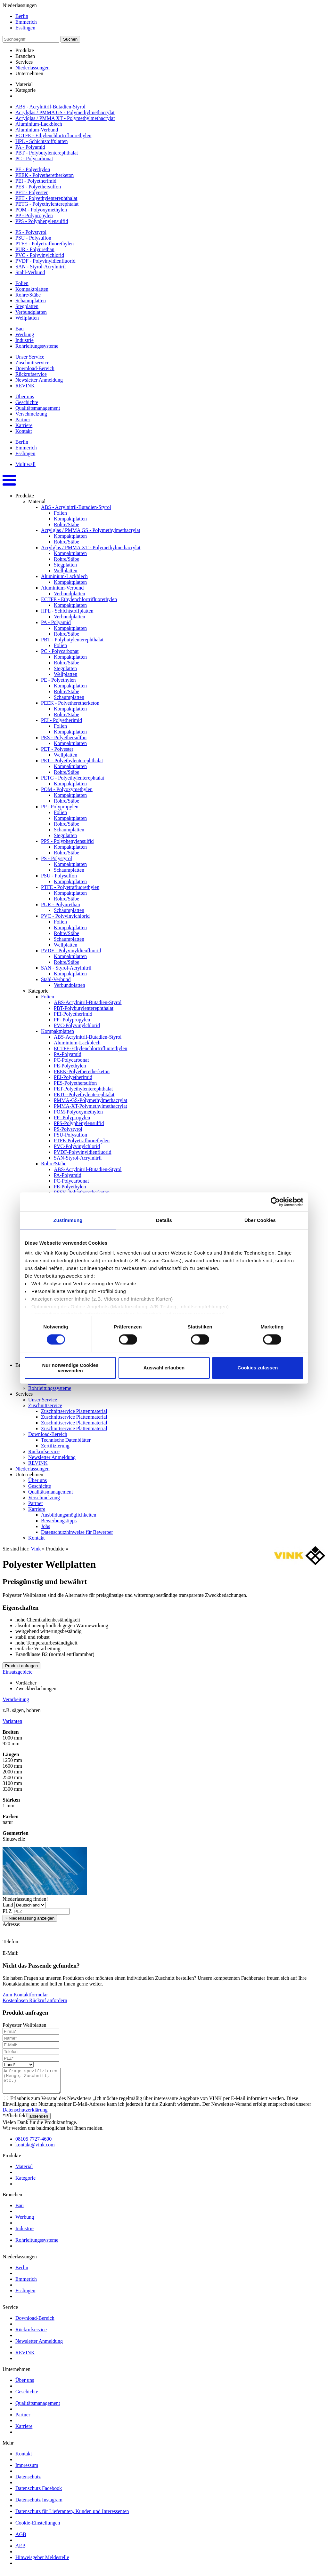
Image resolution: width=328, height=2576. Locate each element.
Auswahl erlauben (164, 1368)
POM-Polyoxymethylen (78, 1111)
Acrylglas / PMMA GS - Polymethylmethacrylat (65, 112)
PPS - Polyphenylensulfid (41, 221)
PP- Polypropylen (72, 1019)
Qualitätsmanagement (37, 408)
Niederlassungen (32, 67)
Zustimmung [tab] (68, 1220)
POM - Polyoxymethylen (41, 209)
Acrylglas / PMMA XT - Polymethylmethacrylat (65, 118)
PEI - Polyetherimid (35, 181)
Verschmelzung (31, 413)
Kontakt (23, 431)
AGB (20, 2539)
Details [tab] (164, 1220)
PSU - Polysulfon (33, 238)
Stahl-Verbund (30, 272)
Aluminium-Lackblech (38, 124)
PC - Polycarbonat (34, 158)
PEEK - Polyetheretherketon (44, 175)
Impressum (26, 2470)
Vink (36, 1548)
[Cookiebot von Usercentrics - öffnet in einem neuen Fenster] (275, 1202)
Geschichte (26, 402)
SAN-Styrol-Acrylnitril (78, 1158)
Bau (19, 328)
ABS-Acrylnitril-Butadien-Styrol (88, 1002)
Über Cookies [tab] (260, 1220)
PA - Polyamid (30, 147)
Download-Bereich (34, 368)
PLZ (7, 1911)
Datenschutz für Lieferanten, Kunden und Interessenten (72, 2516)
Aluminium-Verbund (36, 129)
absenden (38, 2121)
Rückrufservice (31, 374)
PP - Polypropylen (34, 215)
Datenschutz (28, 2481)
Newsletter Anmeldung (39, 380)
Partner (22, 419)
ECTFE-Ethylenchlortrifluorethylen (90, 1048)
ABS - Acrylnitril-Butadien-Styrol (50, 106)
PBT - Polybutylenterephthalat (46, 152)
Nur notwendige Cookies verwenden (70, 1367)
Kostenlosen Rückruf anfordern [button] (35, 2000)
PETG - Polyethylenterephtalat (46, 204)
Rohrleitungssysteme (36, 346)
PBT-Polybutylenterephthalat (83, 1008)
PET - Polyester (31, 192)
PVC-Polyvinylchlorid (77, 1025)
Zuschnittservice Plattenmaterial (74, 1411)
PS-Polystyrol (68, 1129)
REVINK (25, 385)
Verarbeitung (16, 1699)
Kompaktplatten (31, 289)
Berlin (21, 16)
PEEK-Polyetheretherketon (82, 1071)
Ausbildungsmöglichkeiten (68, 1515)
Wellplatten (27, 318)
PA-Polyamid (67, 1054)
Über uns (24, 396)
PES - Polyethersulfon (38, 186)
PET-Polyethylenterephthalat (83, 1088)
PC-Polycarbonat (71, 1060)
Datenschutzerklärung (25, 2114)
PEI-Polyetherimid (73, 1014)
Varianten (12, 1721)
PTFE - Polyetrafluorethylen (44, 243)
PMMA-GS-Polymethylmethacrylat (90, 1100)
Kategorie (25, 90)
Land (8, 1904)
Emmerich (26, 22)
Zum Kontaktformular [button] (25, 1994)
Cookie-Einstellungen (37, 2527)
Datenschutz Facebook (38, 2493)
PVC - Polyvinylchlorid (39, 255)
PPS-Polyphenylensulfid (79, 1123)
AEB (20, 2550)
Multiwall (25, 464)
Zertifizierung (55, 1445)
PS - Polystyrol (30, 232)
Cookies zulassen (258, 1368)
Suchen (70, 39)
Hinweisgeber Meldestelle (42, 2562)
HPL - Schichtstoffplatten (41, 141)
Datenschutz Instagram (38, 2504)
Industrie (24, 340)
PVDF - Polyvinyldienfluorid (45, 261)
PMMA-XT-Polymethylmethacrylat (90, 1106)
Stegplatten (26, 306)
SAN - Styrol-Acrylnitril (40, 266)
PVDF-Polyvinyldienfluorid (82, 1152)
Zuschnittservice (32, 362)
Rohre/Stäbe (28, 294)
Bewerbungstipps (59, 1520)
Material (24, 84)
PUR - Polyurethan (34, 249)
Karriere (23, 425)
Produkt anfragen (21, 1665)
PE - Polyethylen (32, 169)
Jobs (45, 1526)
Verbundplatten (31, 312)
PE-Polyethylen (70, 1065)
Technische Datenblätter (66, 1440)
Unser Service (29, 357)
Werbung (24, 334)
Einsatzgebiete (17, 1672)
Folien (22, 283)
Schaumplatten (30, 300)
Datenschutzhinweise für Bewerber (77, 1532)
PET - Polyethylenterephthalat (46, 198)
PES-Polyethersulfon (75, 1083)
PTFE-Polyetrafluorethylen (82, 1140)
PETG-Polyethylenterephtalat (84, 1094)
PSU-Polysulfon (70, 1134)
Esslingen (25, 27)
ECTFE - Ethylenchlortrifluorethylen (53, 135)
